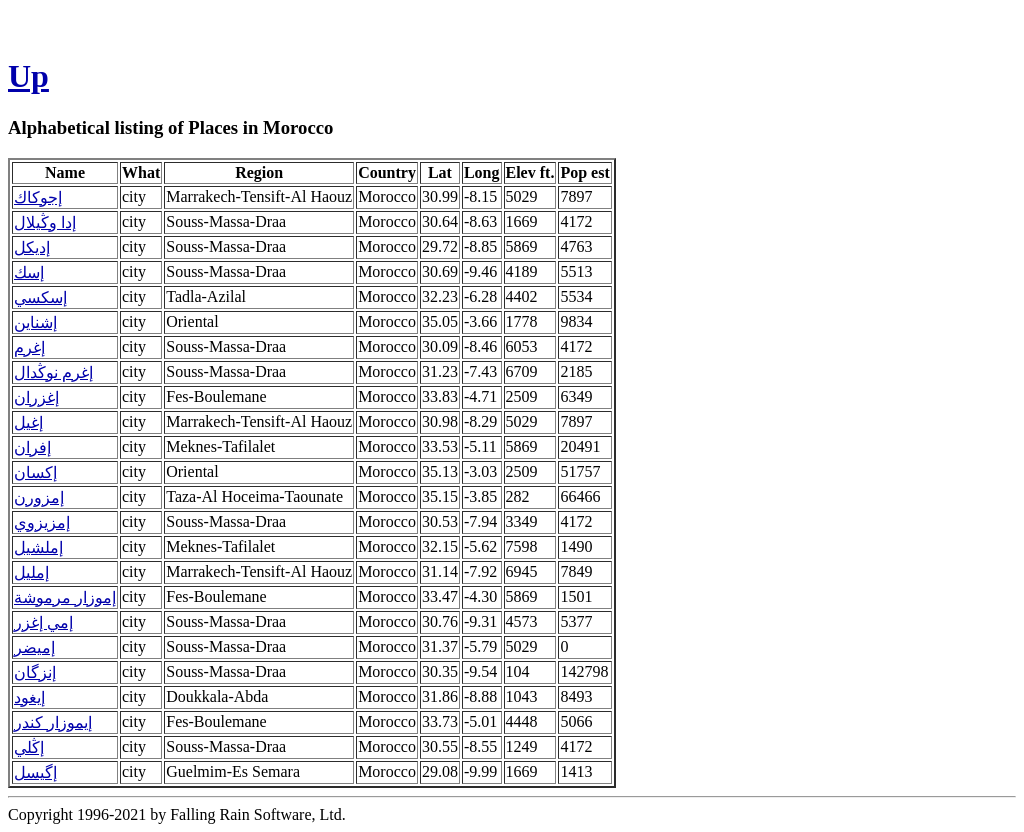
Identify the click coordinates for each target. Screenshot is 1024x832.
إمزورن (39, 497)
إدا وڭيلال (45, 222)
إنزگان (35, 672)
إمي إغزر (43, 622)
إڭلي (29, 747)
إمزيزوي (42, 522)
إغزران (36, 397)
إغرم (29, 347)
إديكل (32, 247)
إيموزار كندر (53, 722)
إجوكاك (38, 197)
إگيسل (35, 772)
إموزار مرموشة (65, 597)
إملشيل (38, 547)
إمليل (31, 572)
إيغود (29, 697)
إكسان (35, 472)
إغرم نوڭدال (53, 372)
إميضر (34, 647)
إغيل (28, 422)
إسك (29, 272)
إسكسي (40, 297)
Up (28, 76)
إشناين (35, 322)
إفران (32, 447)
